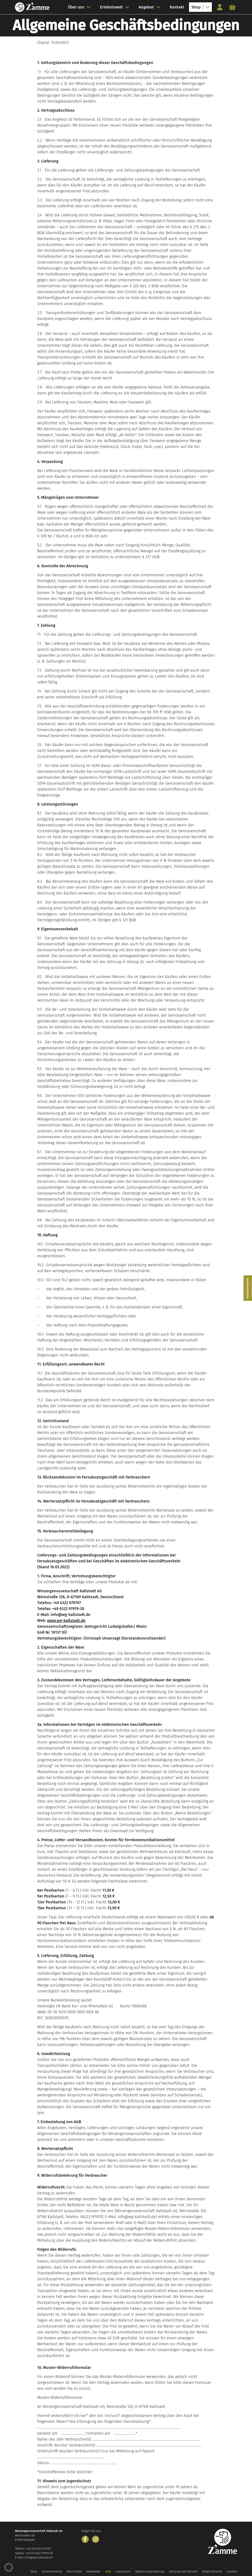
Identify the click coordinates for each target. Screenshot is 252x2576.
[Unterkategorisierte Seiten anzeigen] (89, 7)
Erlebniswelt (111, 7)
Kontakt (177, 7)
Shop (196, 7)
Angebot (146, 7)
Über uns (76, 7)
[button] (8, 2567)
